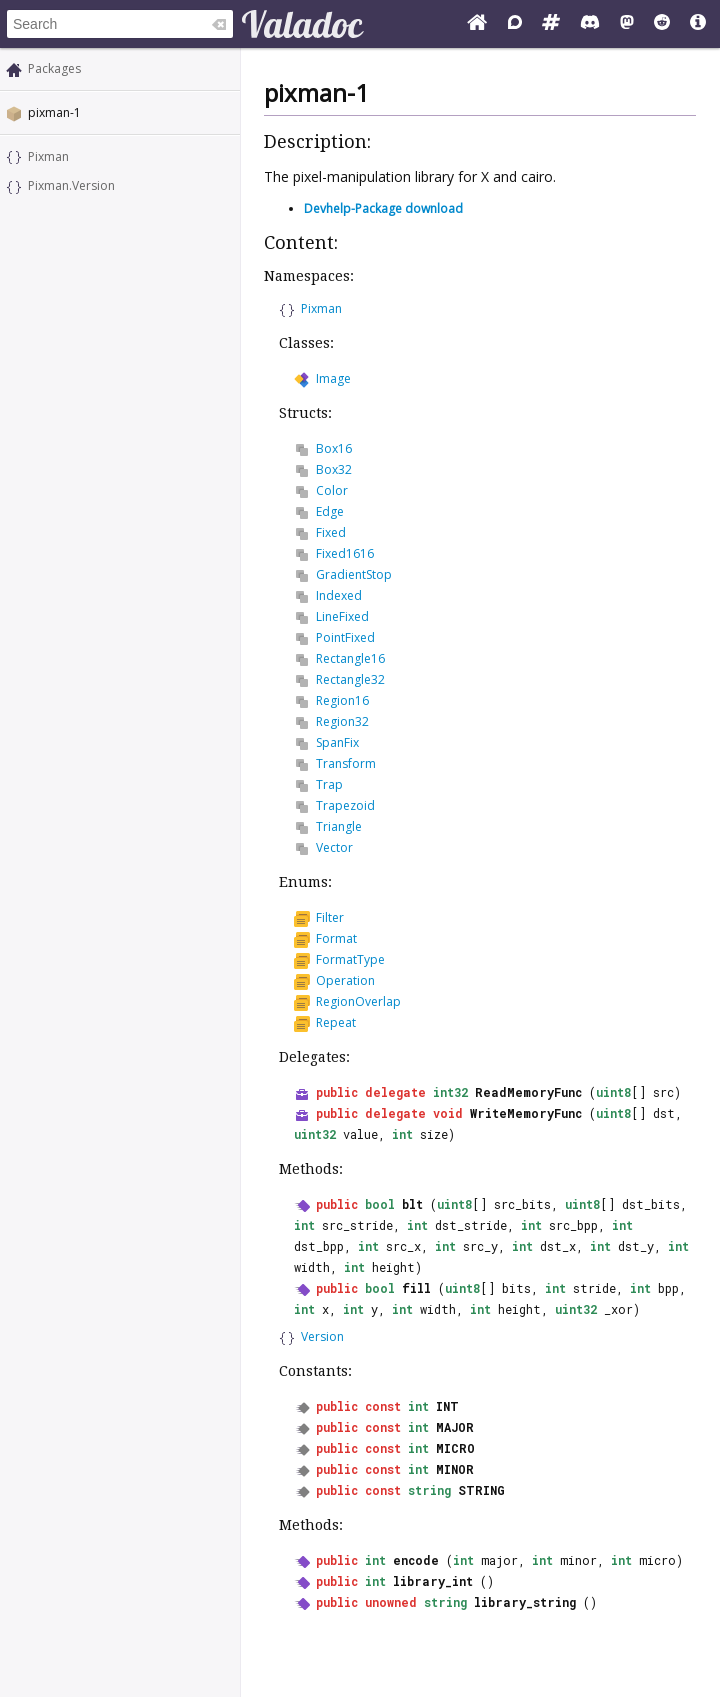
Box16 (334, 448)
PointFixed (345, 637)
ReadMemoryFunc (528, 1092)
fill (416, 1288)
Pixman (48, 156)
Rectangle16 (350, 658)
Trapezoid (345, 805)
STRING (481, 1490)
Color (332, 490)
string (429, 1490)
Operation (345, 980)
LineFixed (342, 616)
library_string (525, 1602)
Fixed (331, 532)
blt (412, 1204)
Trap (329, 784)
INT (447, 1406)
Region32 (342, 721)
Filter (330, 917)
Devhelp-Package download (383, 208)
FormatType (350, 959)
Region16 (342, 700)
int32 (450, 1092)
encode (416, 1560)
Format (336, 938)
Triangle (339, 826)
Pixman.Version (71, 185)
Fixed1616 (345, 553)
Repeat (336, 1022)
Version (322, 1336)
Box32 (334, 469)
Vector (334, 847)
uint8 (613, 1092)
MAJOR (455, 1427)
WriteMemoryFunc (526, 1113)
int (402, 1134)
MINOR (455, 1469)
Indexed (339, 595)
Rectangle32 (350, 679)
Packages (54, 68)
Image (333, 378)
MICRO (455, 1448)
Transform (346, 763)
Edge (330, 511)
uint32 (315, 1134)
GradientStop (354, 574)
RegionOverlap (358, 1001)
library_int (433, 1581)
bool (380, 1204)
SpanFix (337, 742)
